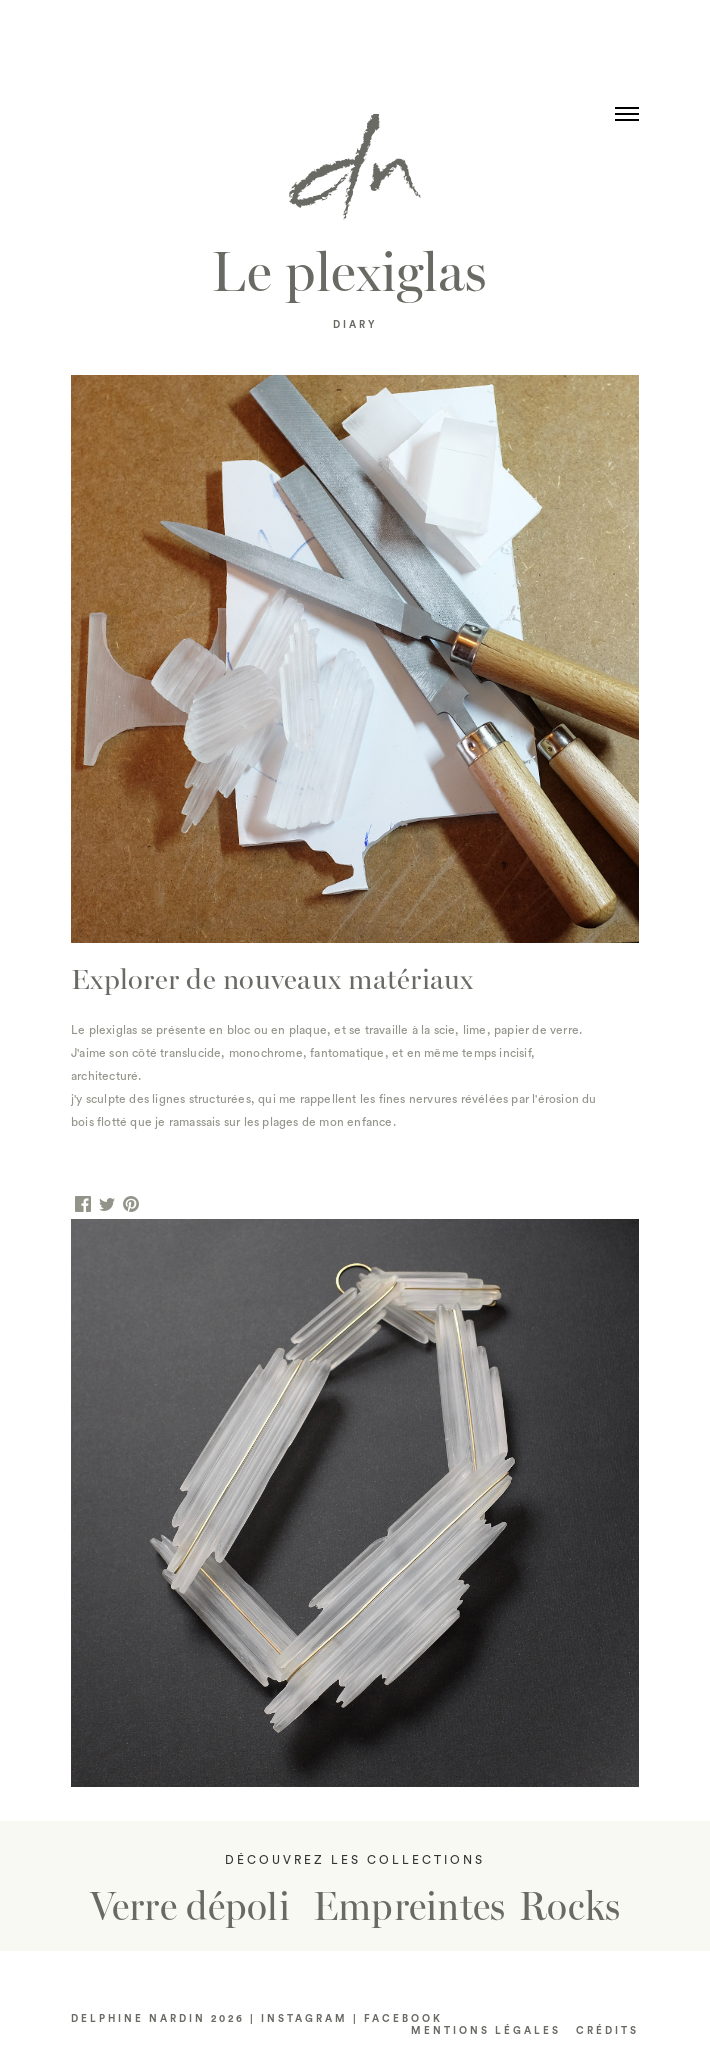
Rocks (569, 1907)
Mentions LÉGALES (486, 2031)
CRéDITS (607, 2031)
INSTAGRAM (304, 2019)
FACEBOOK (403, 2019)
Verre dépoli (190, 1907)
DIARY (355, 325)
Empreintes (409, 1907)
